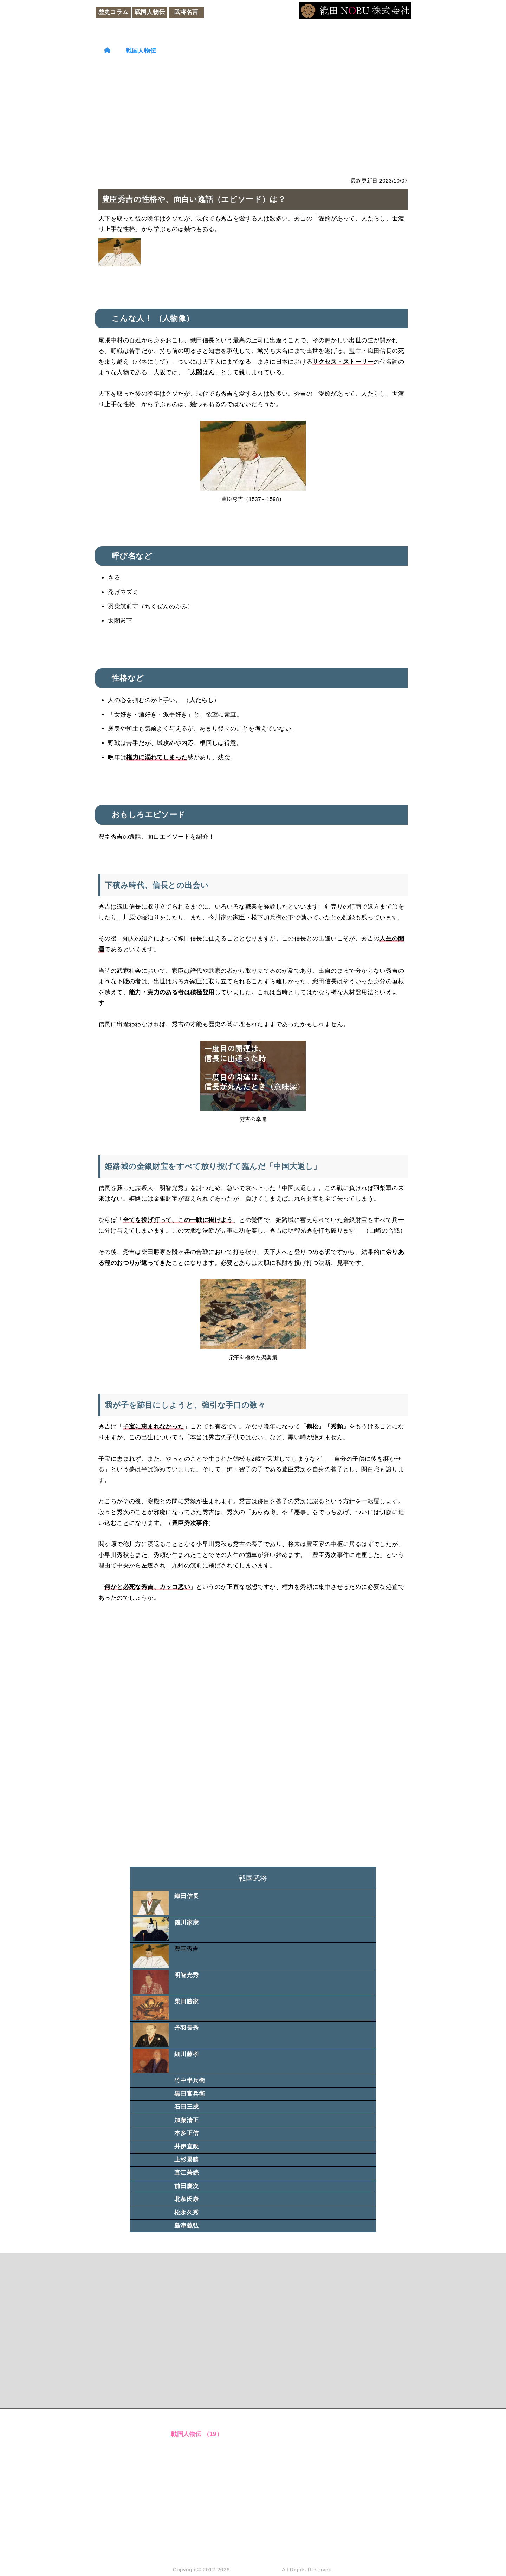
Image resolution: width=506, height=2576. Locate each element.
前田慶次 (186, 2186)
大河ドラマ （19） (196, 2462)
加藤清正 (186, 2120)
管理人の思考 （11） (199, 2534)
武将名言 (186, 12)
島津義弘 (186, 2225)
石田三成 (186, 2106)
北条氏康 (186, 2199)
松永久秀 (186, 2212)
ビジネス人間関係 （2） (204, 2519)
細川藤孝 (186, 2054)
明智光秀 (186, 1975)
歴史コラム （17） (196, 2419)
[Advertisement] (253, 116)
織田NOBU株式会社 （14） (209, 2548)
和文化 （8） (189, 2476)
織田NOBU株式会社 (255, 2569)
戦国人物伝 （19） (196, 2434)
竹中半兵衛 (189, 2080)
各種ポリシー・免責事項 (300, 2434)
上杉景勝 (186, 2159)
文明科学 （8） (192, 2491)
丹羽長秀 (186, 2028)
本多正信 (186, 2133)
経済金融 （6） (192, 2505)
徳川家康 (186, 1922)
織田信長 (186, 1896)
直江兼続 (186, 2172)
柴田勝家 (186, 2001)
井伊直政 (186, 2146)
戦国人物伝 (150, 12)
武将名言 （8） (192, 2448)
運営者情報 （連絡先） (298, 2419)
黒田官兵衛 (189, 2093)
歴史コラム (113, 12)
